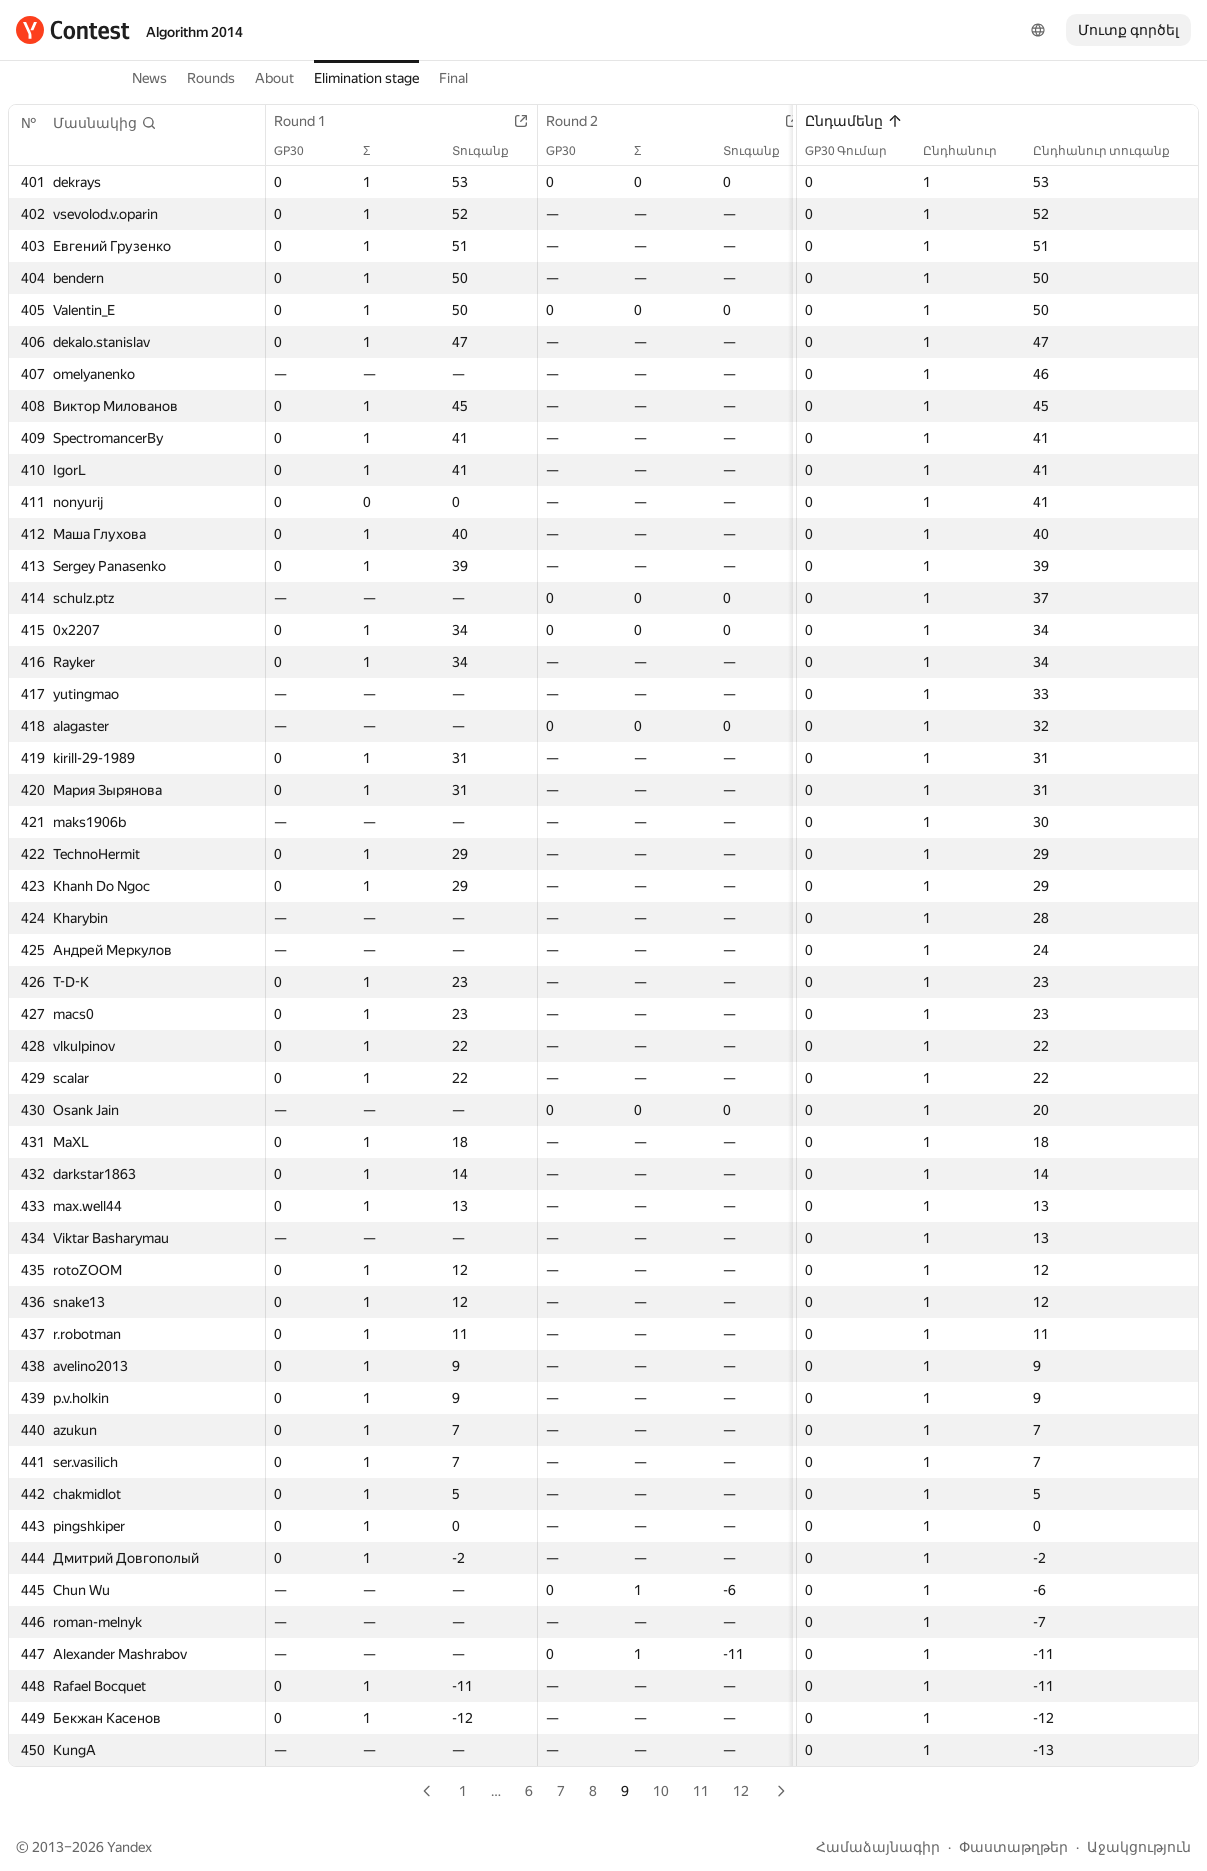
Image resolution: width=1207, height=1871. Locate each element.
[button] (105, 123)
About (274, 78)
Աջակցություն (1139, 1847)
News (149, 78)
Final (453, 78)
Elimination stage (366, 78)
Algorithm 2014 (194, 32)
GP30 (299, 151)
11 (701, 1791)
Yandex (129, 1847)
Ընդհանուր (970, 151)
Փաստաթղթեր (1013, 1847)
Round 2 (582, 121)
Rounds (211, 78)
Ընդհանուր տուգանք (1111, 151)
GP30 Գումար (856, 151)
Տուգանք (490, 151)
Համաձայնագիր (878, 1847)
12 (741, 1791)
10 (661, 1791)
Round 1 (310, 121)
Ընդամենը (854, 121)
